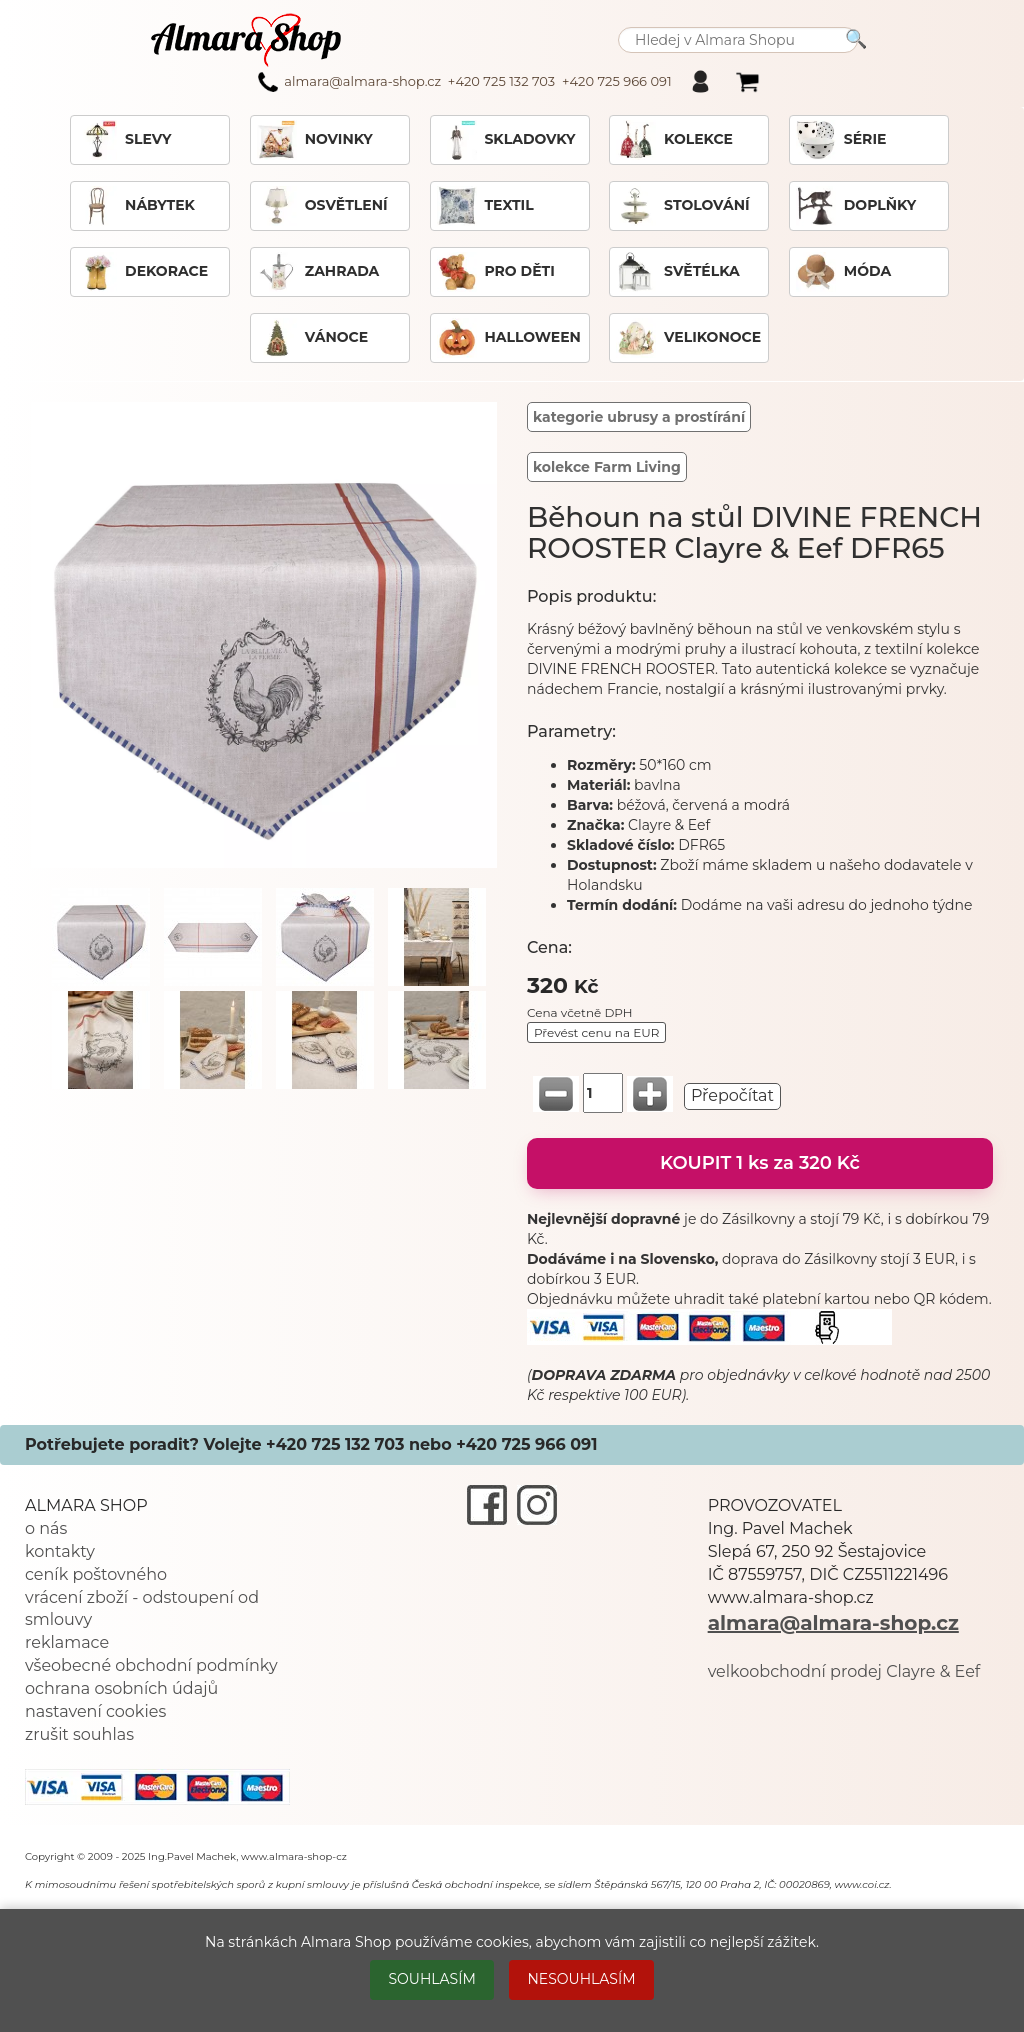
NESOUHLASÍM (581, 1979)
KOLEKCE (674, 140)
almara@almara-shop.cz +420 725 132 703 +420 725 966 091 (464, 82)
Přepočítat (732, 1095)
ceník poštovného (96, 1574)
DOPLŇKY (856, 206)
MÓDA (843, 272)
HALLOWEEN (509, 338)
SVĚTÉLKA (678, 272)
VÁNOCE (312, 338)
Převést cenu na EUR (596, 1032)
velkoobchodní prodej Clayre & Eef (844, 1671)
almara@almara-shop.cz (833, 1623)
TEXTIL (485, 206)
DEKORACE (142, 272)
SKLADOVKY (506, 140)
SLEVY (124, 140)
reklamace (67, 1642)
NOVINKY (315, 140)
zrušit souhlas (79, 1734)
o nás (46, 1528)
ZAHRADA (318, 272)
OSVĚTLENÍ (322, 206)
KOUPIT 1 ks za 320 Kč (760, 1163)
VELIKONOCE (688, 338)
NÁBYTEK (136, 206)
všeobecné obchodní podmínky (151, 1665)
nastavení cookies (95, 1711)
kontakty (60, 1551)
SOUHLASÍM (431, 1979)
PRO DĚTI (496, 272)
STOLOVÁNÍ (682, 206)
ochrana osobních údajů (121, 1688)
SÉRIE (841, 140)
